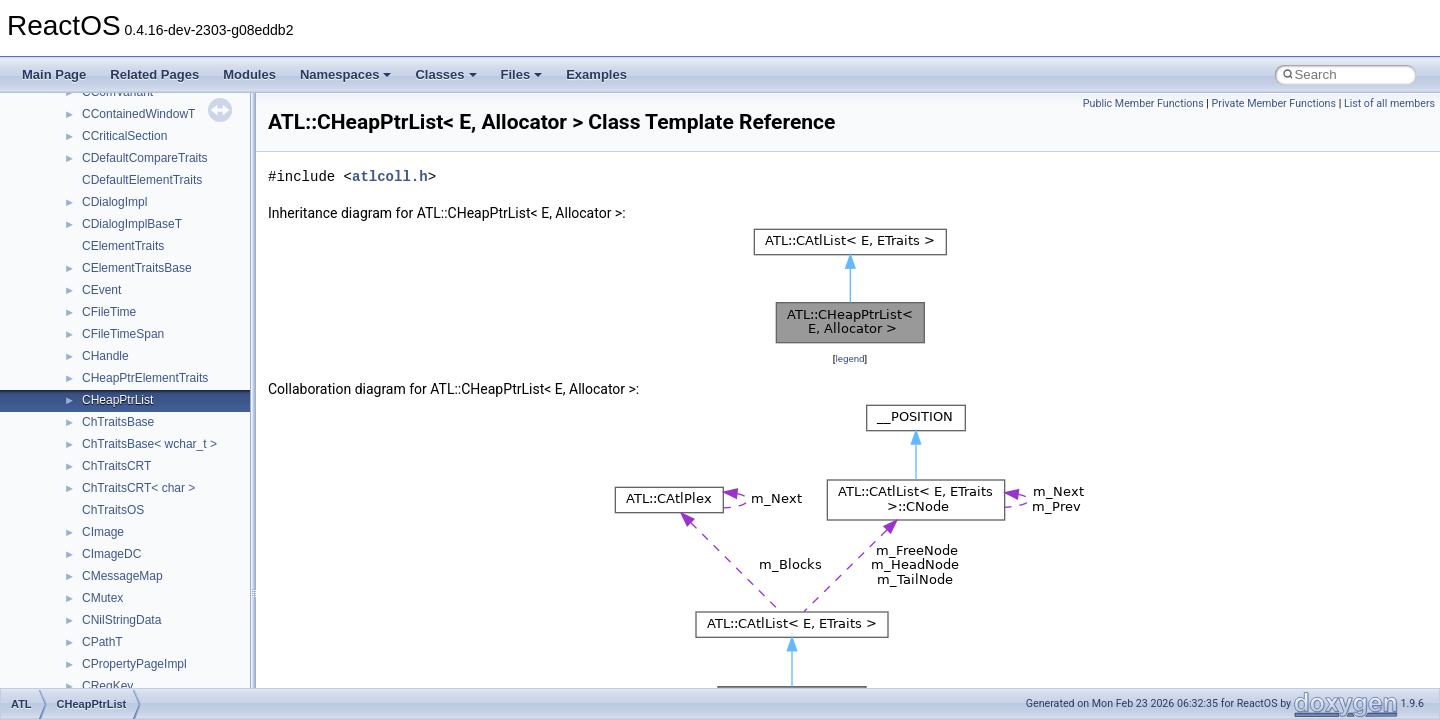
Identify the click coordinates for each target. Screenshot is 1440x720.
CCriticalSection (124, 136)
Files (522, 74)
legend (849, 358)
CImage (103, 532)
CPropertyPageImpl (134, 664)
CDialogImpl (114, 202)
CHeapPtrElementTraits (145, 378)
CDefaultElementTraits (142, 180)
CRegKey (107, 686)
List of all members (1389, 103)
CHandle (105, 356)
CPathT (102, 642)
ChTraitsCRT (116, 466)
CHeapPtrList (117, 400)
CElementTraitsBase (137, 268)
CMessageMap (122, 576)
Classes (445, 74)
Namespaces (346, 74)
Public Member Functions (1143, 103)
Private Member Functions (1274, 103)
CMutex (102, 598)
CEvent (101, 290)
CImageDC (111, 554)
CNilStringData (121, 620)
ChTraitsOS (113, 510)
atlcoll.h (390, 176)
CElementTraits (123, 246)
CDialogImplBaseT (132, 224)
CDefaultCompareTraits (145, 158)
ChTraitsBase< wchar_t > (149, 444)
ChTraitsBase (118, 422)
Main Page (54, 74)
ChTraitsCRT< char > (138, 488)
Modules (249, 74)
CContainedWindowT (138, 114)
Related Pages (154, 74)
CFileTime (109, 312)
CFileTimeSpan (123, 334)
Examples (596, 74)
